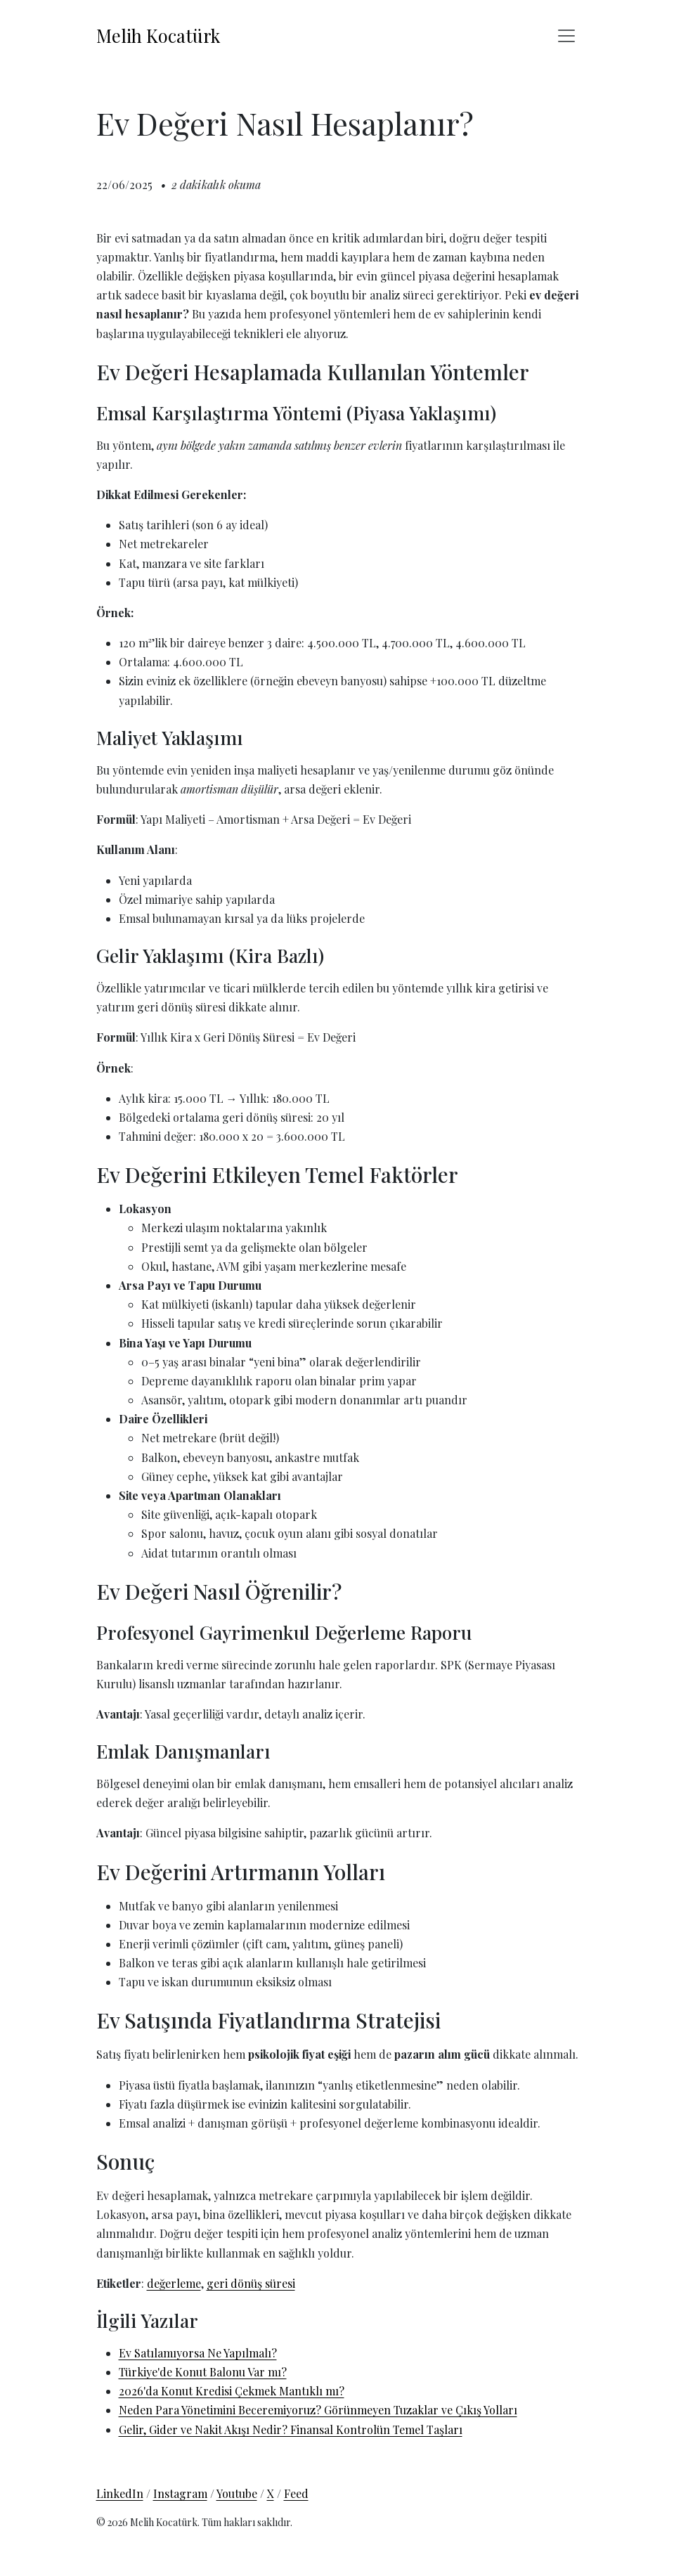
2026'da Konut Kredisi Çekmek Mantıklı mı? (231, 2390)
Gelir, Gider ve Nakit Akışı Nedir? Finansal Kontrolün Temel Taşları (290, 2429)
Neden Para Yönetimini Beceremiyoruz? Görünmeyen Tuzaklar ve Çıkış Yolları (318, 2409)
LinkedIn (119, 2493)
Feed (296, 2493)
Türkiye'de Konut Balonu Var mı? (203, 2371)
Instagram (180, 2493)
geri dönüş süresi (251, 2283)
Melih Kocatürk (158, 35)
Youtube (236, 2493)
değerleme (174, 2283)
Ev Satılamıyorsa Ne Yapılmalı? (198, 2352)
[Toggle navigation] (566, 35)
